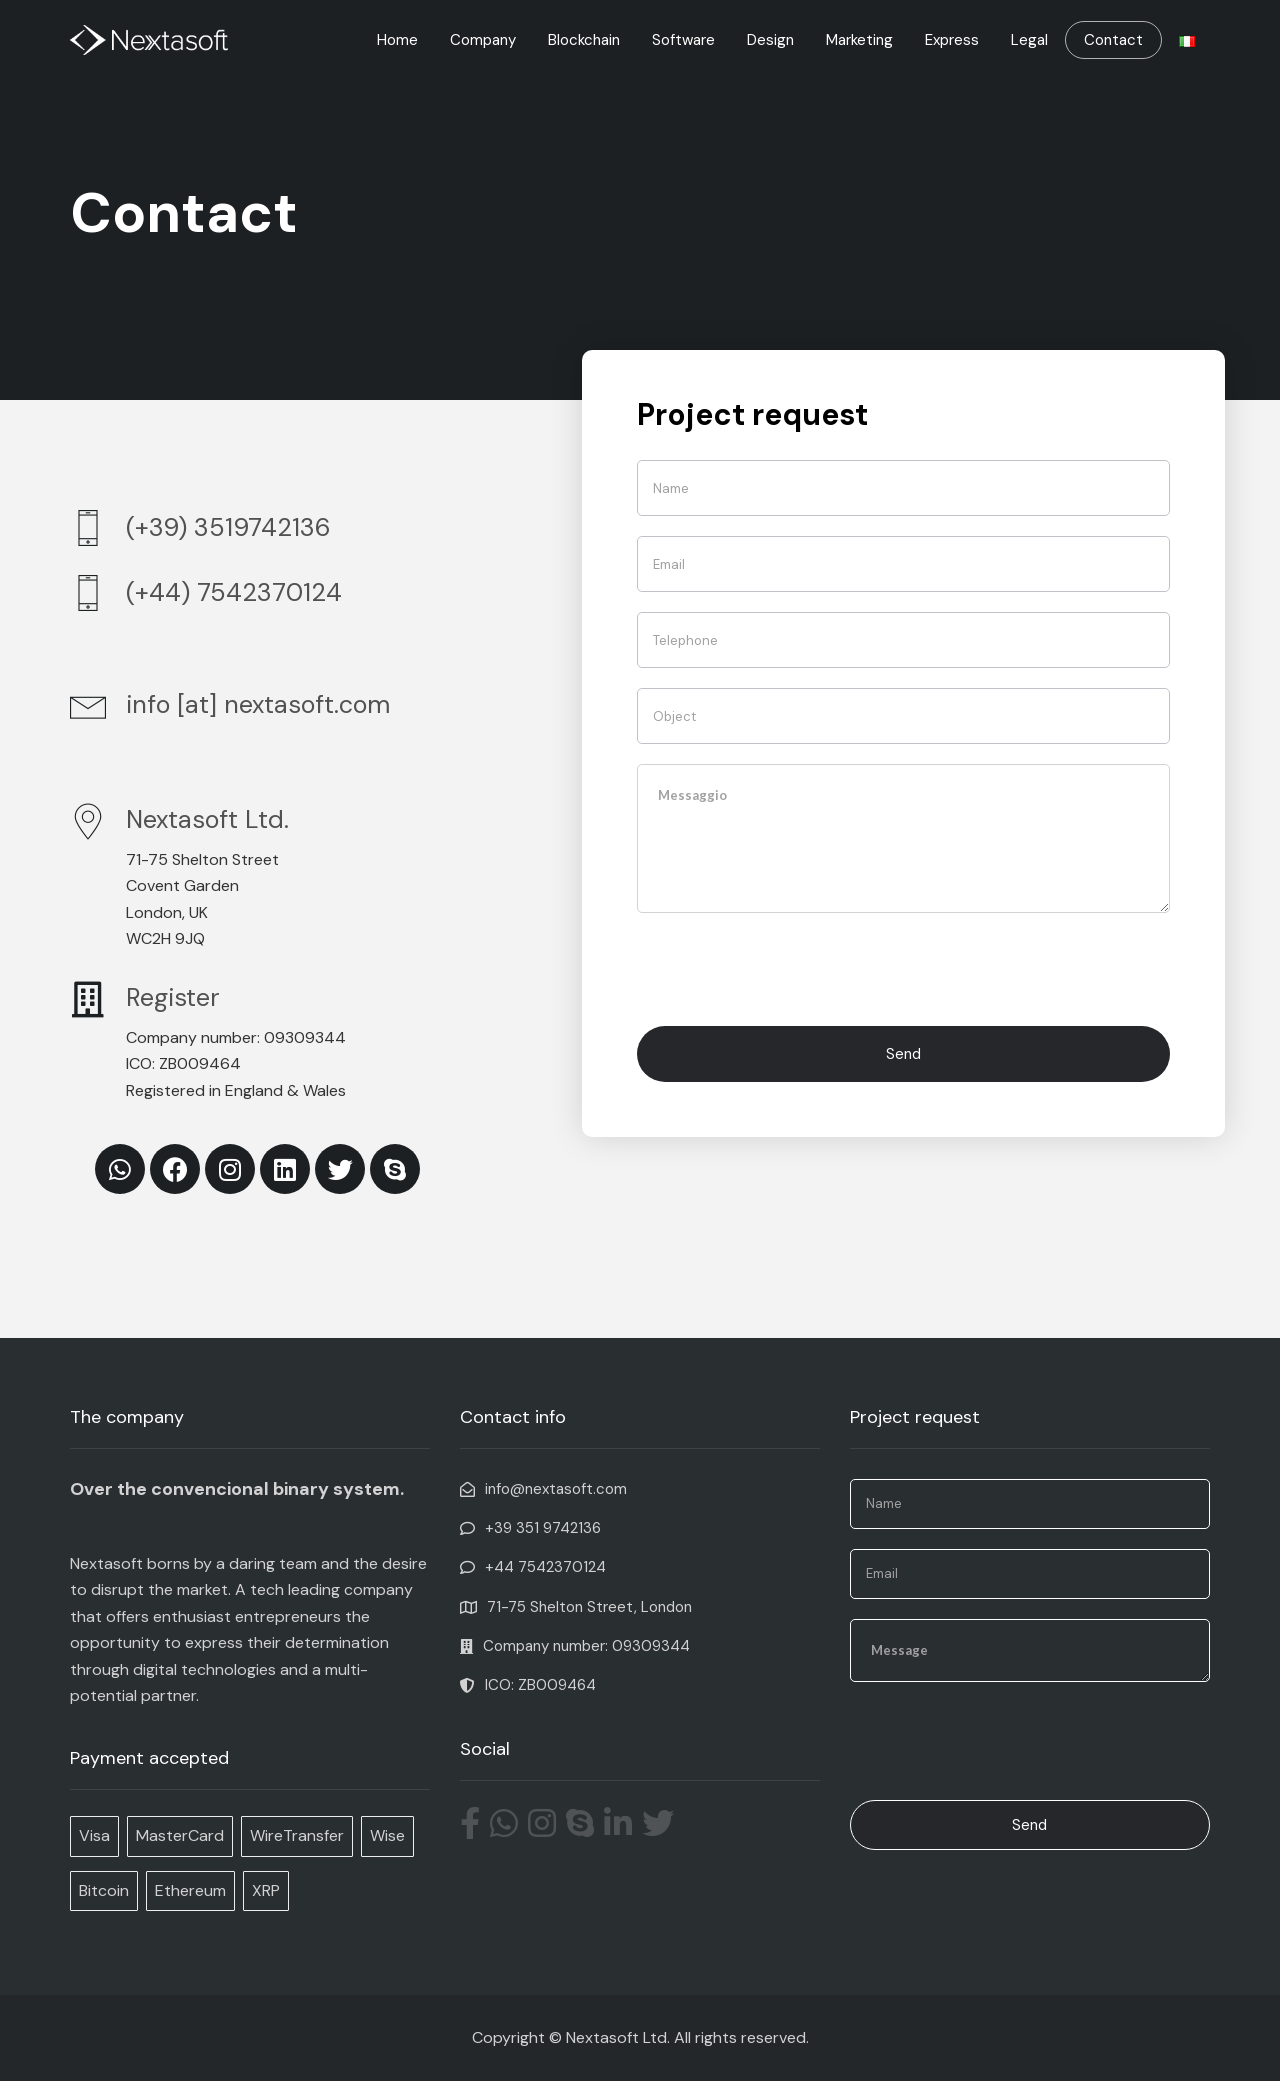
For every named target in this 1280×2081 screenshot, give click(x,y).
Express (952, 40)
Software (683, 40)
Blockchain (584, 40)
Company (483, 40)
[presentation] (789, 967)
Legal (1029, 40)
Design (770, 40)
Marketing (859, 40)
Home (397, 40)
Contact (1113, 40)
